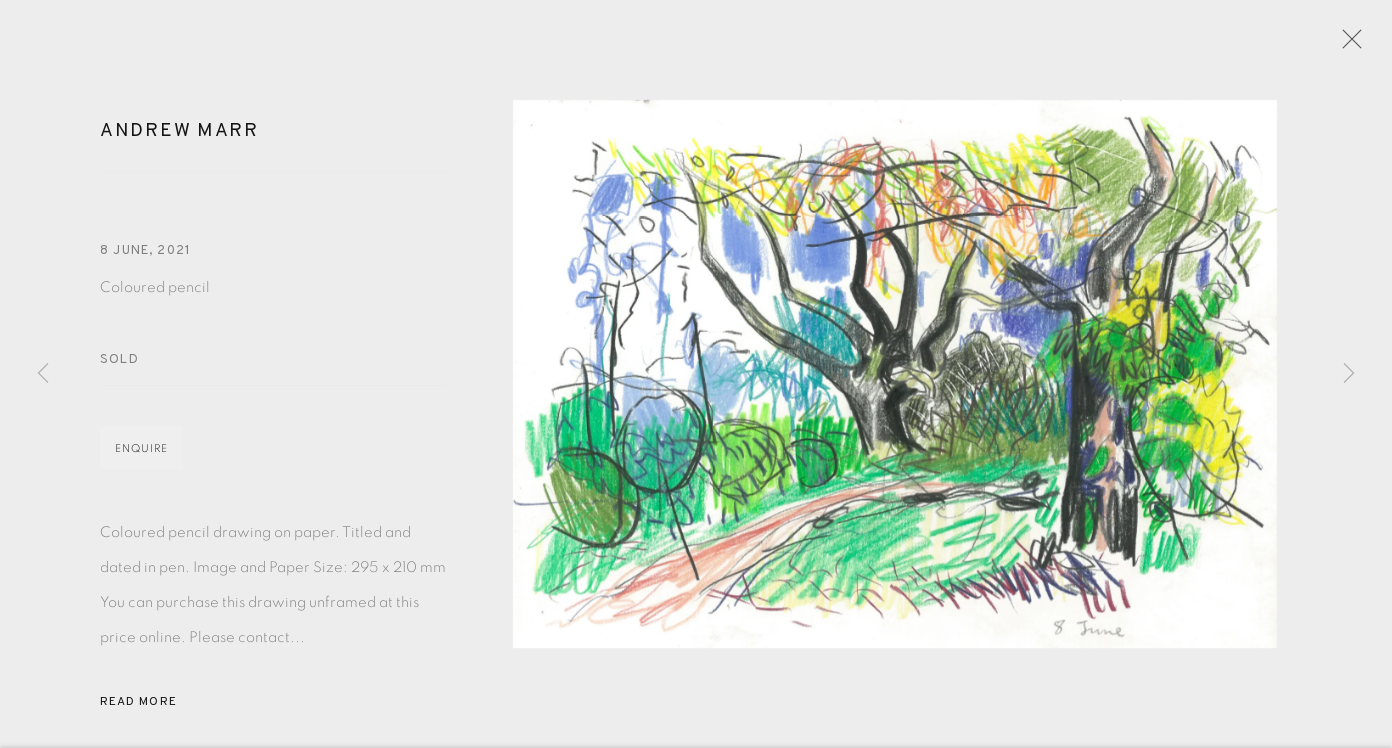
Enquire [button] (141, 457)
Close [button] (1354, 45)
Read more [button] (138, 711)
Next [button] (1349, 374)
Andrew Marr (179, 140)
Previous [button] (43, 374)
